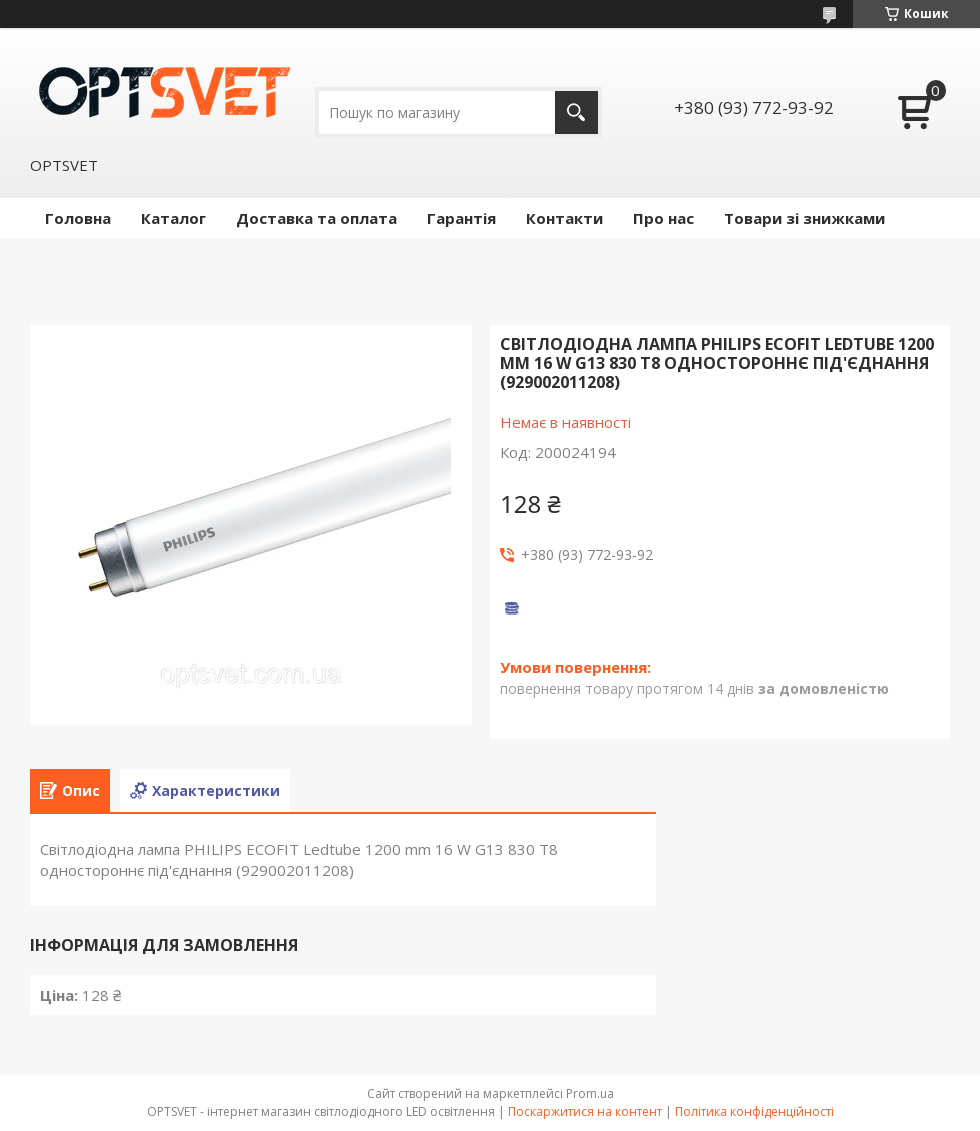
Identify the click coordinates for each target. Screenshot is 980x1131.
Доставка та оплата (316, 218)
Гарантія (461, 218)
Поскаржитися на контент (585, 1111)
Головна (78, 218)
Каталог (173, 218)
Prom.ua (590, 1093)
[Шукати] (576, 112)
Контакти (564, 218)
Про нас (663, 218)
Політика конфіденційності (754, 1111)
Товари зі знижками (804, 218)
